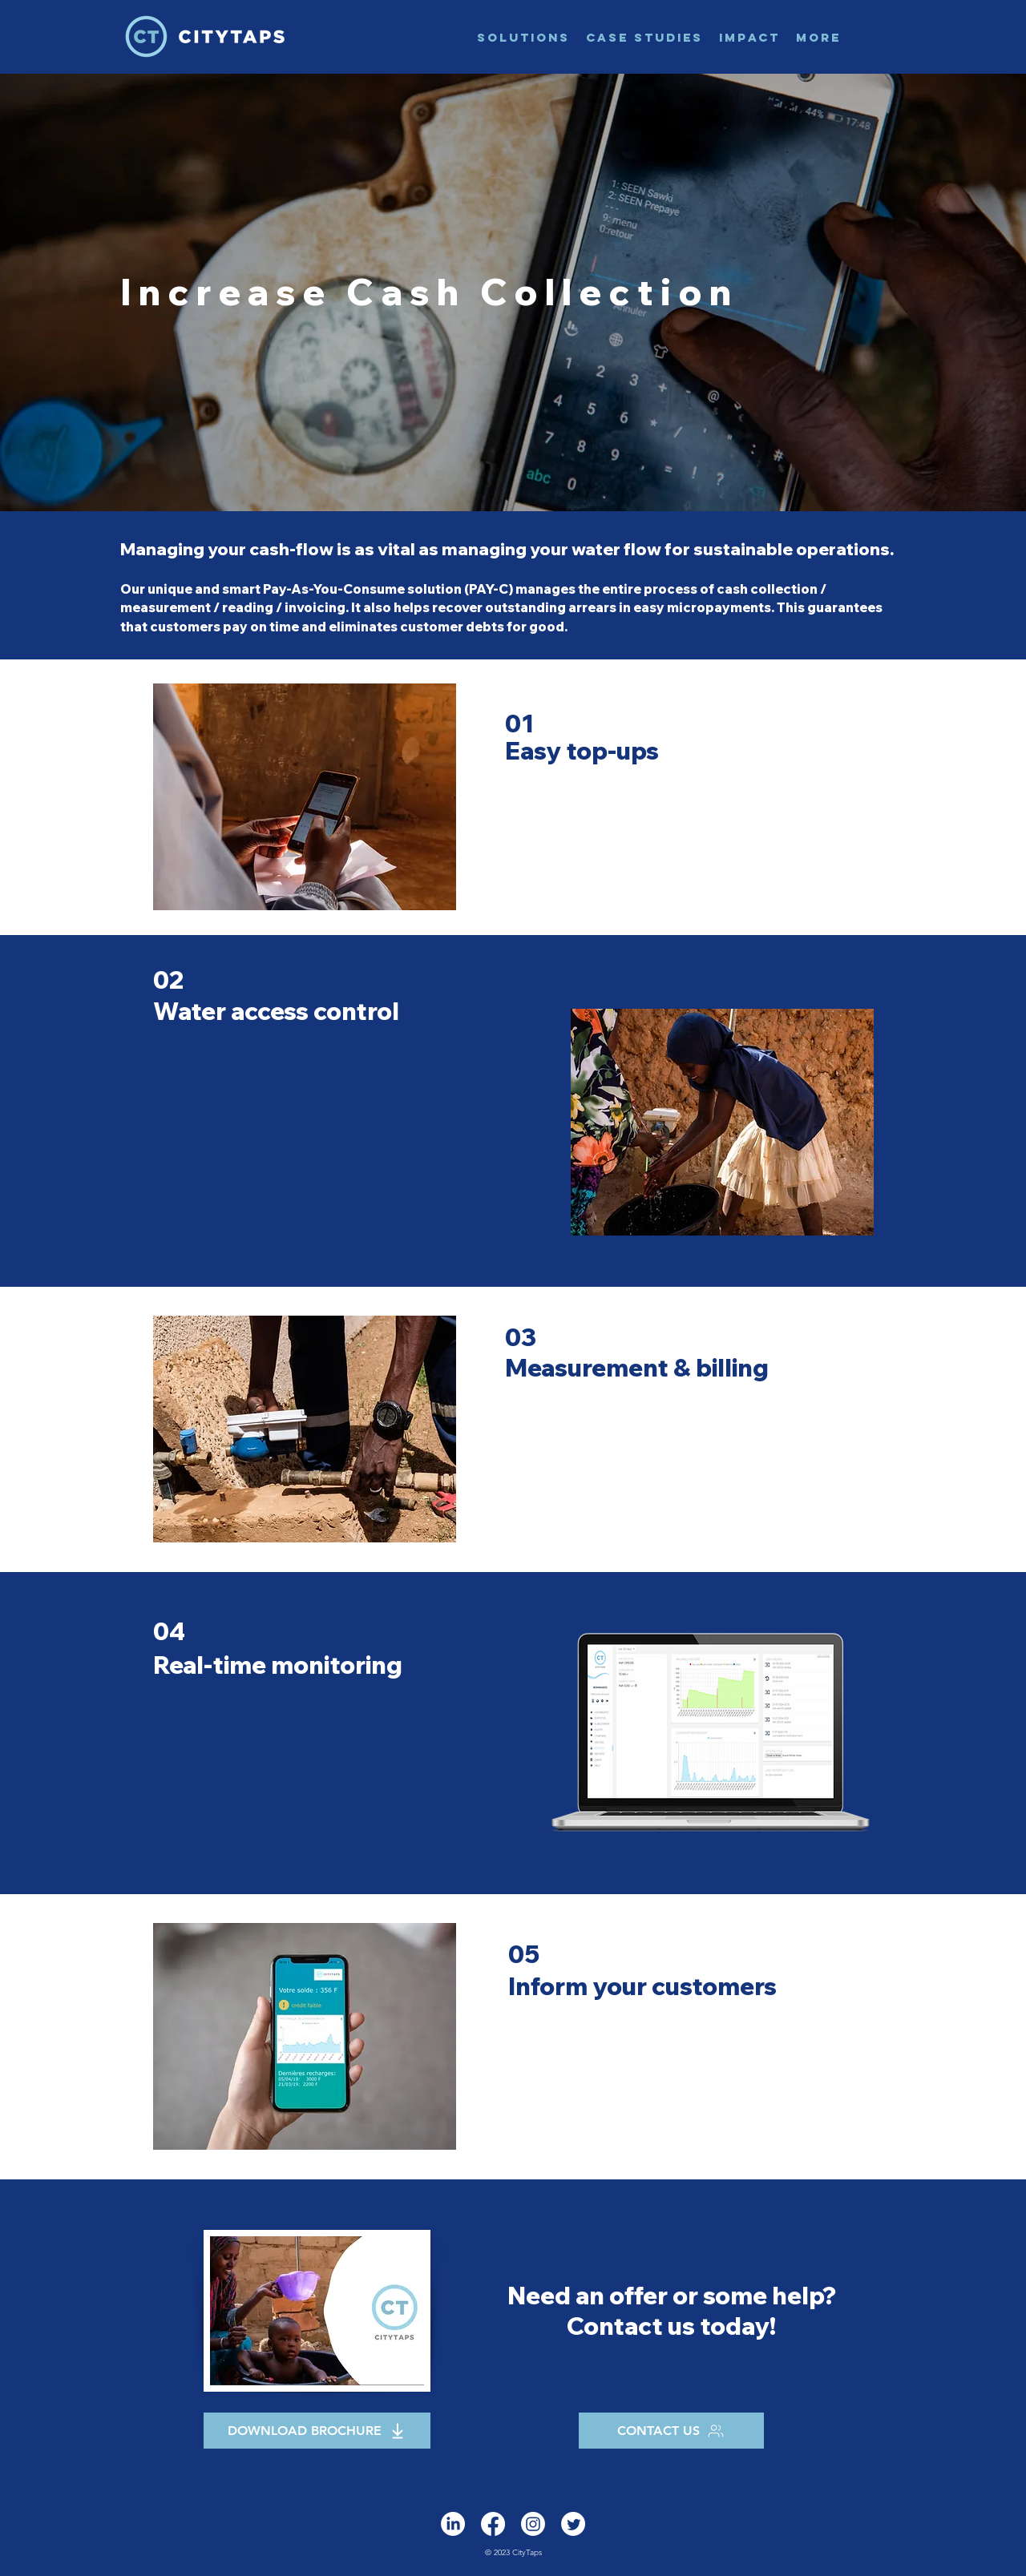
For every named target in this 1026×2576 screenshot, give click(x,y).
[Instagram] (533, 2524)
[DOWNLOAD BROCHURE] (317, 2431)
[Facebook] (493, 2524)
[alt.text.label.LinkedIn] (453, 2524)
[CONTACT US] (671, 2431)
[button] (523, 37)
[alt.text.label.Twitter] (573, 2524)
